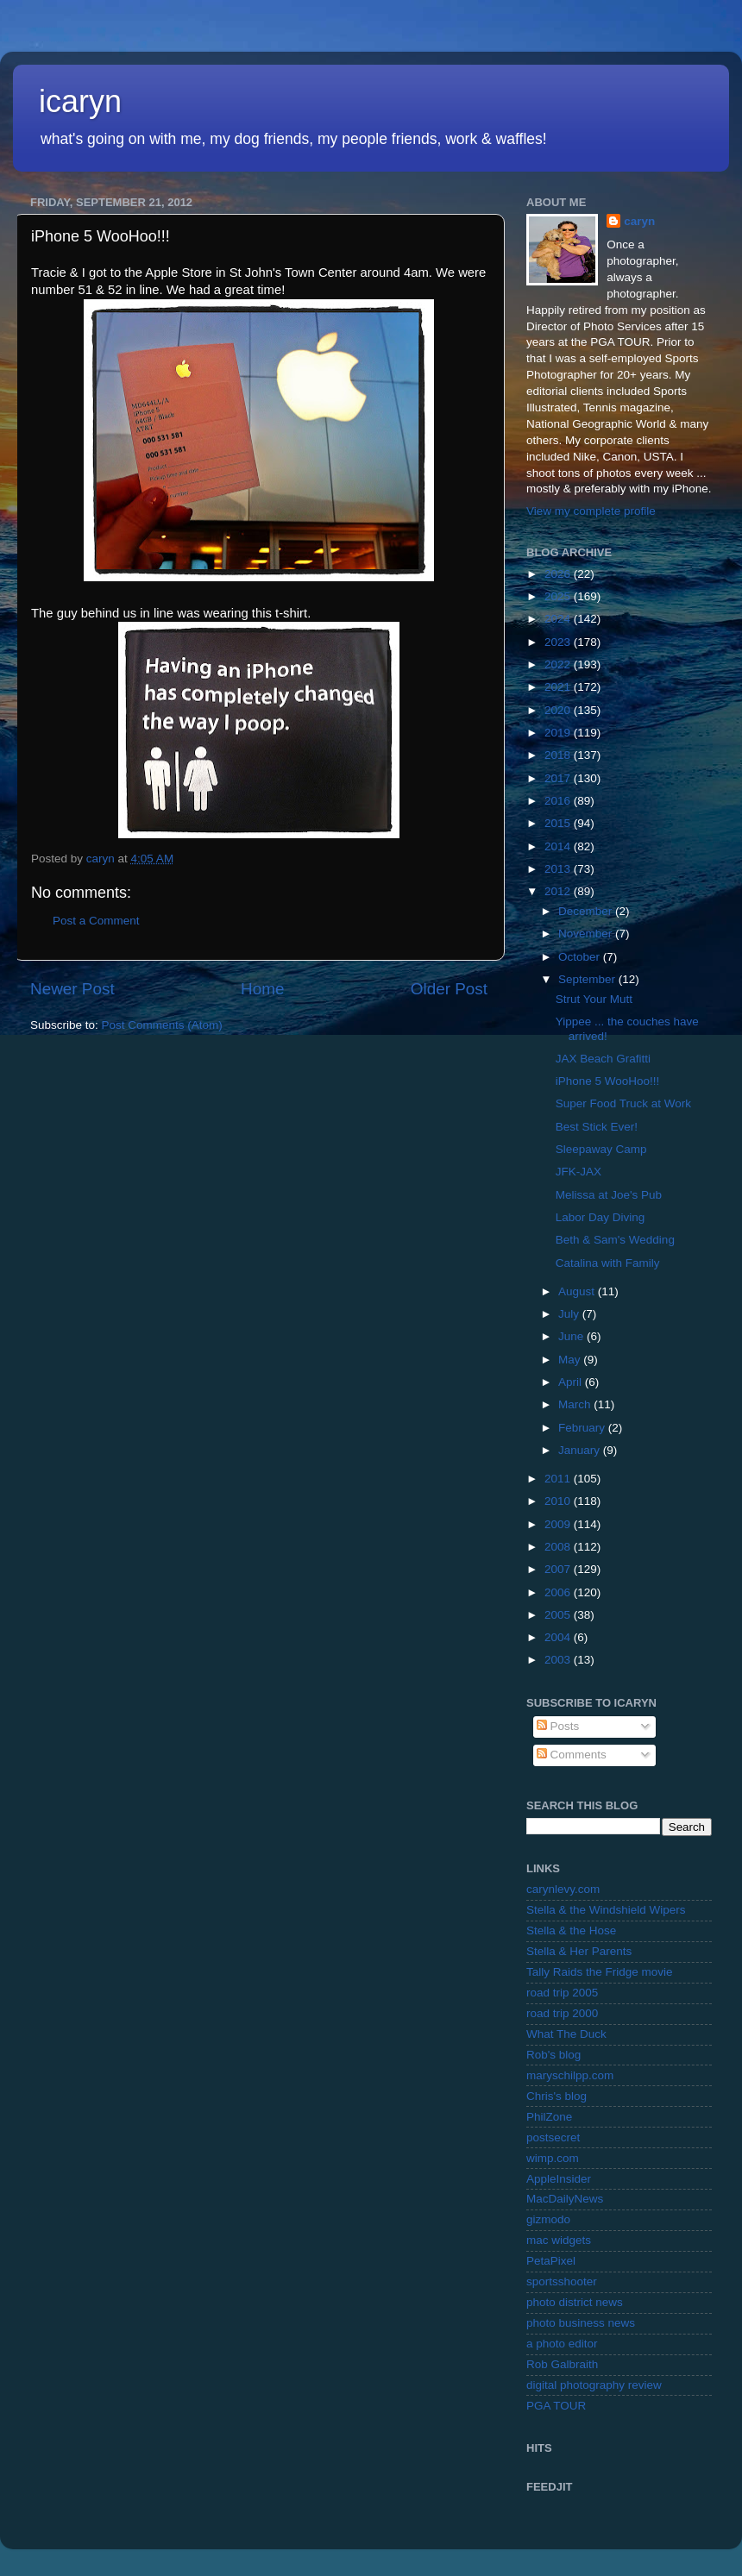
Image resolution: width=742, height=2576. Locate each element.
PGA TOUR (556, 2405)
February (583, 1427)
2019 (559, 732)
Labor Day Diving (600, 1217)
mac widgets (558, 2240)
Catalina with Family (608, 1263)
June (572, 1336)
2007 (559, 1569)
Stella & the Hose (571, 1930)
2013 (559, 868)
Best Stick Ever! (597, 1126)
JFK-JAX (578, 1171)
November (586, 933)
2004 (559, 1637)
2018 (559, 755)
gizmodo (548, 2219)
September (588, 979)
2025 (559, 596)
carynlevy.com (563, 1889)
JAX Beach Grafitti (603, 1058)
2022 (559, 664)
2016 (559, 800)
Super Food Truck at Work (623, 1103)
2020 (559, 710)
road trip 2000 (562, 2013)
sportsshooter (561, 2281)
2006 (559, 1592)
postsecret (553, 2137)
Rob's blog (553, 2054)
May (570, 1359)
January (580, 1450)
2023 (559, 642)
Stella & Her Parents (579, 1951)
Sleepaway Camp (601, 1149)
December (586, 911)
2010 (559, 1501)
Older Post (449, 989)
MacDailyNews (564, 2198)
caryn (639, 221)
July (570, 1313)
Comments (572, 1754)
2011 (559, 1478)
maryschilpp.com (569, 2075)
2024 (559, 618)
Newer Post (72, 989)
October (580, 956)
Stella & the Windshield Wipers (606, 1909)
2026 (559, 573)
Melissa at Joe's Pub (609, 1194)
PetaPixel (550, 2260)
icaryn (80, 101)
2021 (559, 686)
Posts (558, 1726)
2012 (559, 891)
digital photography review (594, 2385)
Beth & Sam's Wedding (615, 1239)
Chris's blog (556, 2096)
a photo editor (562, 2343)
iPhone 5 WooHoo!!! (608, 1081)
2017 (559, 778)
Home (262, 989)
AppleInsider (558, 2178)
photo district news (574, 2302)
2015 (559, 823)
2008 (559, 1546)
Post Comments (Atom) (162, 1024)
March (576, 1404)
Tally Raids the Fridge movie (599, 1971)
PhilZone (549, 2116)
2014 (559, 846)
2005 (559, 1614)
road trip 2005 (562, 1992)
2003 (559, 1659)
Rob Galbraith (562, 2364)
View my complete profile (591, 511)
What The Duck (566, 2034)
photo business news (580, 2322)
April (571, 1382)
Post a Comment (96, 920)
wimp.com (552, 2158)
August (578, 1291)
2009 (559, 1524)
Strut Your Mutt (594, 999)
